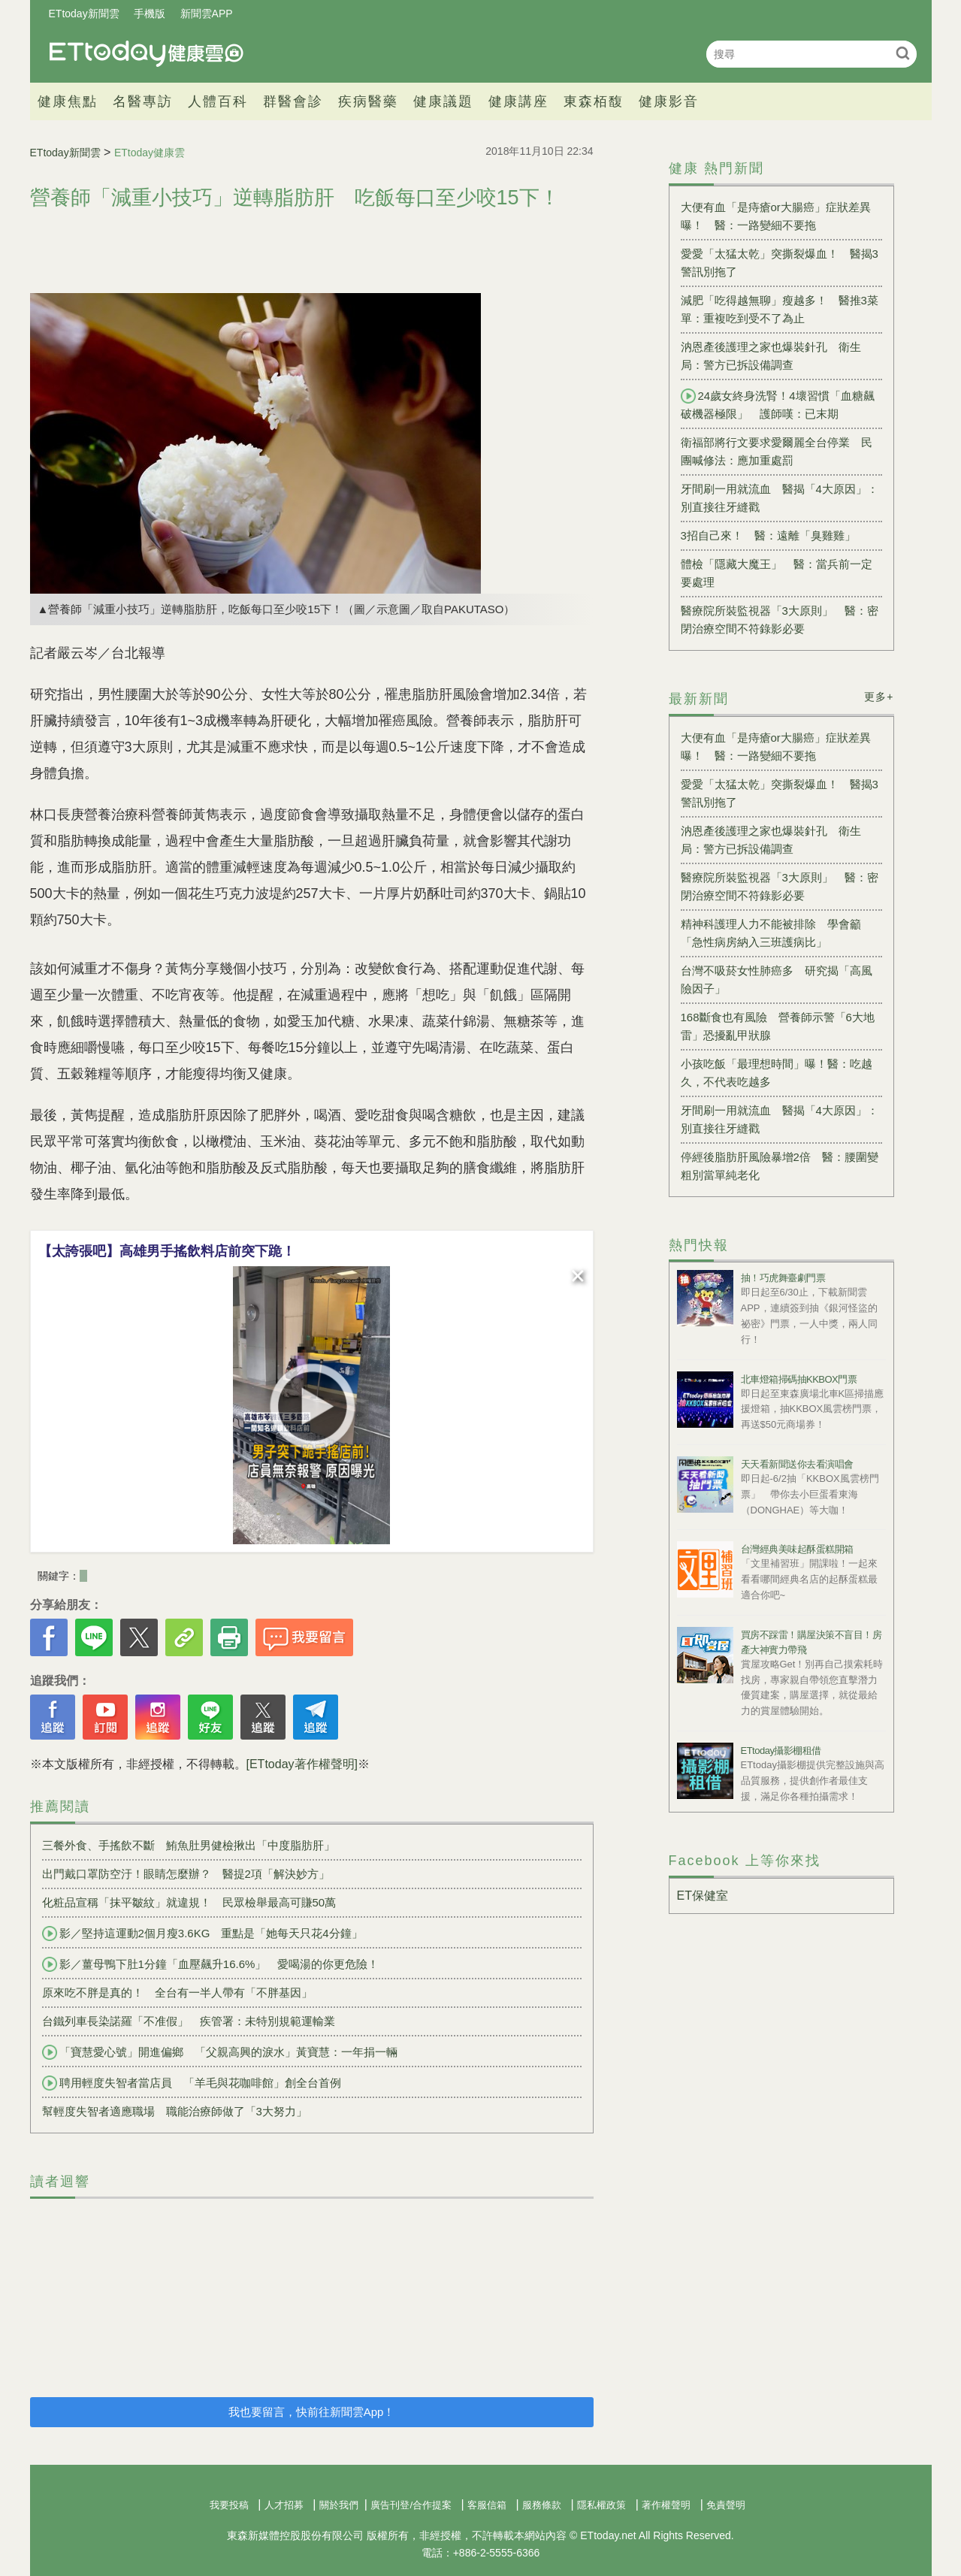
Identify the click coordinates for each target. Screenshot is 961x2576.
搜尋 (903, 53)
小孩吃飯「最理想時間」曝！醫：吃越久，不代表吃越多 (776, 1072)
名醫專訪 (143, 101)
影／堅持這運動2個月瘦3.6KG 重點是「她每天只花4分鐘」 (202, 1933)
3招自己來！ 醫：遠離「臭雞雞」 (768, 535)
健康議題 (443, 101)
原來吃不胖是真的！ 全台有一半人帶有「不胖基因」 (177, 1992)
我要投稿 (229, 2505)
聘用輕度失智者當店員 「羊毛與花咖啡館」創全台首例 (191, 2083)
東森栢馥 (594, 101)
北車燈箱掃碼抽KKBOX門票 (799, 1379)
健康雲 (146, 54)
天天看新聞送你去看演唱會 (797, 1464)
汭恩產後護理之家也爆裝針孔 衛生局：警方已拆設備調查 (771, 355)
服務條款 (541, 2505)
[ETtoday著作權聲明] (302, 1764)
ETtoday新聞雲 (84, 14)
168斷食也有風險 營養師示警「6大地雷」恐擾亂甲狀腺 (778, 1026)
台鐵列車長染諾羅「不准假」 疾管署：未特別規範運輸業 (188, 2021)
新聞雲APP (206, 14)
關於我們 (338, 2505)
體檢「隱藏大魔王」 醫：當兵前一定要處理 (776, 573)
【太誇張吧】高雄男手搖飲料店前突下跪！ (166, 1251)
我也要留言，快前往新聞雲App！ (311, 2411)
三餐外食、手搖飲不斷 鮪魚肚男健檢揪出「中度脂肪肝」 (188, 1845)
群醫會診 (293, 101)
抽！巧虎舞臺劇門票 (783, 1277)
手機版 (149, 14)
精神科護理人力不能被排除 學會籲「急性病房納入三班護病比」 (771, 933)
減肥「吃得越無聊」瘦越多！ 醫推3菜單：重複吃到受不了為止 (779, 309)
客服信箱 (486, 2505)
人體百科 (218, 101)
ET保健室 (702, 1895)
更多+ (878, 697)
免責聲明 (725, 2505)
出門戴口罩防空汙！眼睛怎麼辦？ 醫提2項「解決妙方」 (186, 1873)
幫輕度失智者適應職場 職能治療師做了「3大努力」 (174, 2111)
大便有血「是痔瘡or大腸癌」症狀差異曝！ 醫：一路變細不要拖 (776, 216)
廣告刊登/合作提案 (411, 2505)
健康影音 (669, 101)
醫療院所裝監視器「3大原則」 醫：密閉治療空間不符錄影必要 (779, 619)
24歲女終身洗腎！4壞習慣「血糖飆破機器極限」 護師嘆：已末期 (778, 404)
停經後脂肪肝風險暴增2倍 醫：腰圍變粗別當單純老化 (779, 1165)
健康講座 (518, 101)
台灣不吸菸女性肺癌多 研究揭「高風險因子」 (776, 979)
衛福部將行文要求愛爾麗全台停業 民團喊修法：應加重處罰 (776, 451)
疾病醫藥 (368, 101)
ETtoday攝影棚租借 (781, 1750)
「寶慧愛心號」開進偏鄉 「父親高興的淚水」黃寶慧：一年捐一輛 (219, 2052)
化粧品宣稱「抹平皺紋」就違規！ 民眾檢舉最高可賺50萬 (189, 1902)
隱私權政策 (601, 2505)
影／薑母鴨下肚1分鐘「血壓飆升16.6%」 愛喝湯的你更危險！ (210, 1964)
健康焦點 (68, 101)
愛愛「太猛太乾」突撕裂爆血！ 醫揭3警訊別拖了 (779, 262)
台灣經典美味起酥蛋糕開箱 (797, 1549)
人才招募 (284, 2505)
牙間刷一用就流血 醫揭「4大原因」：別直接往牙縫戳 (779, 497)
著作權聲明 (666, 2505)
